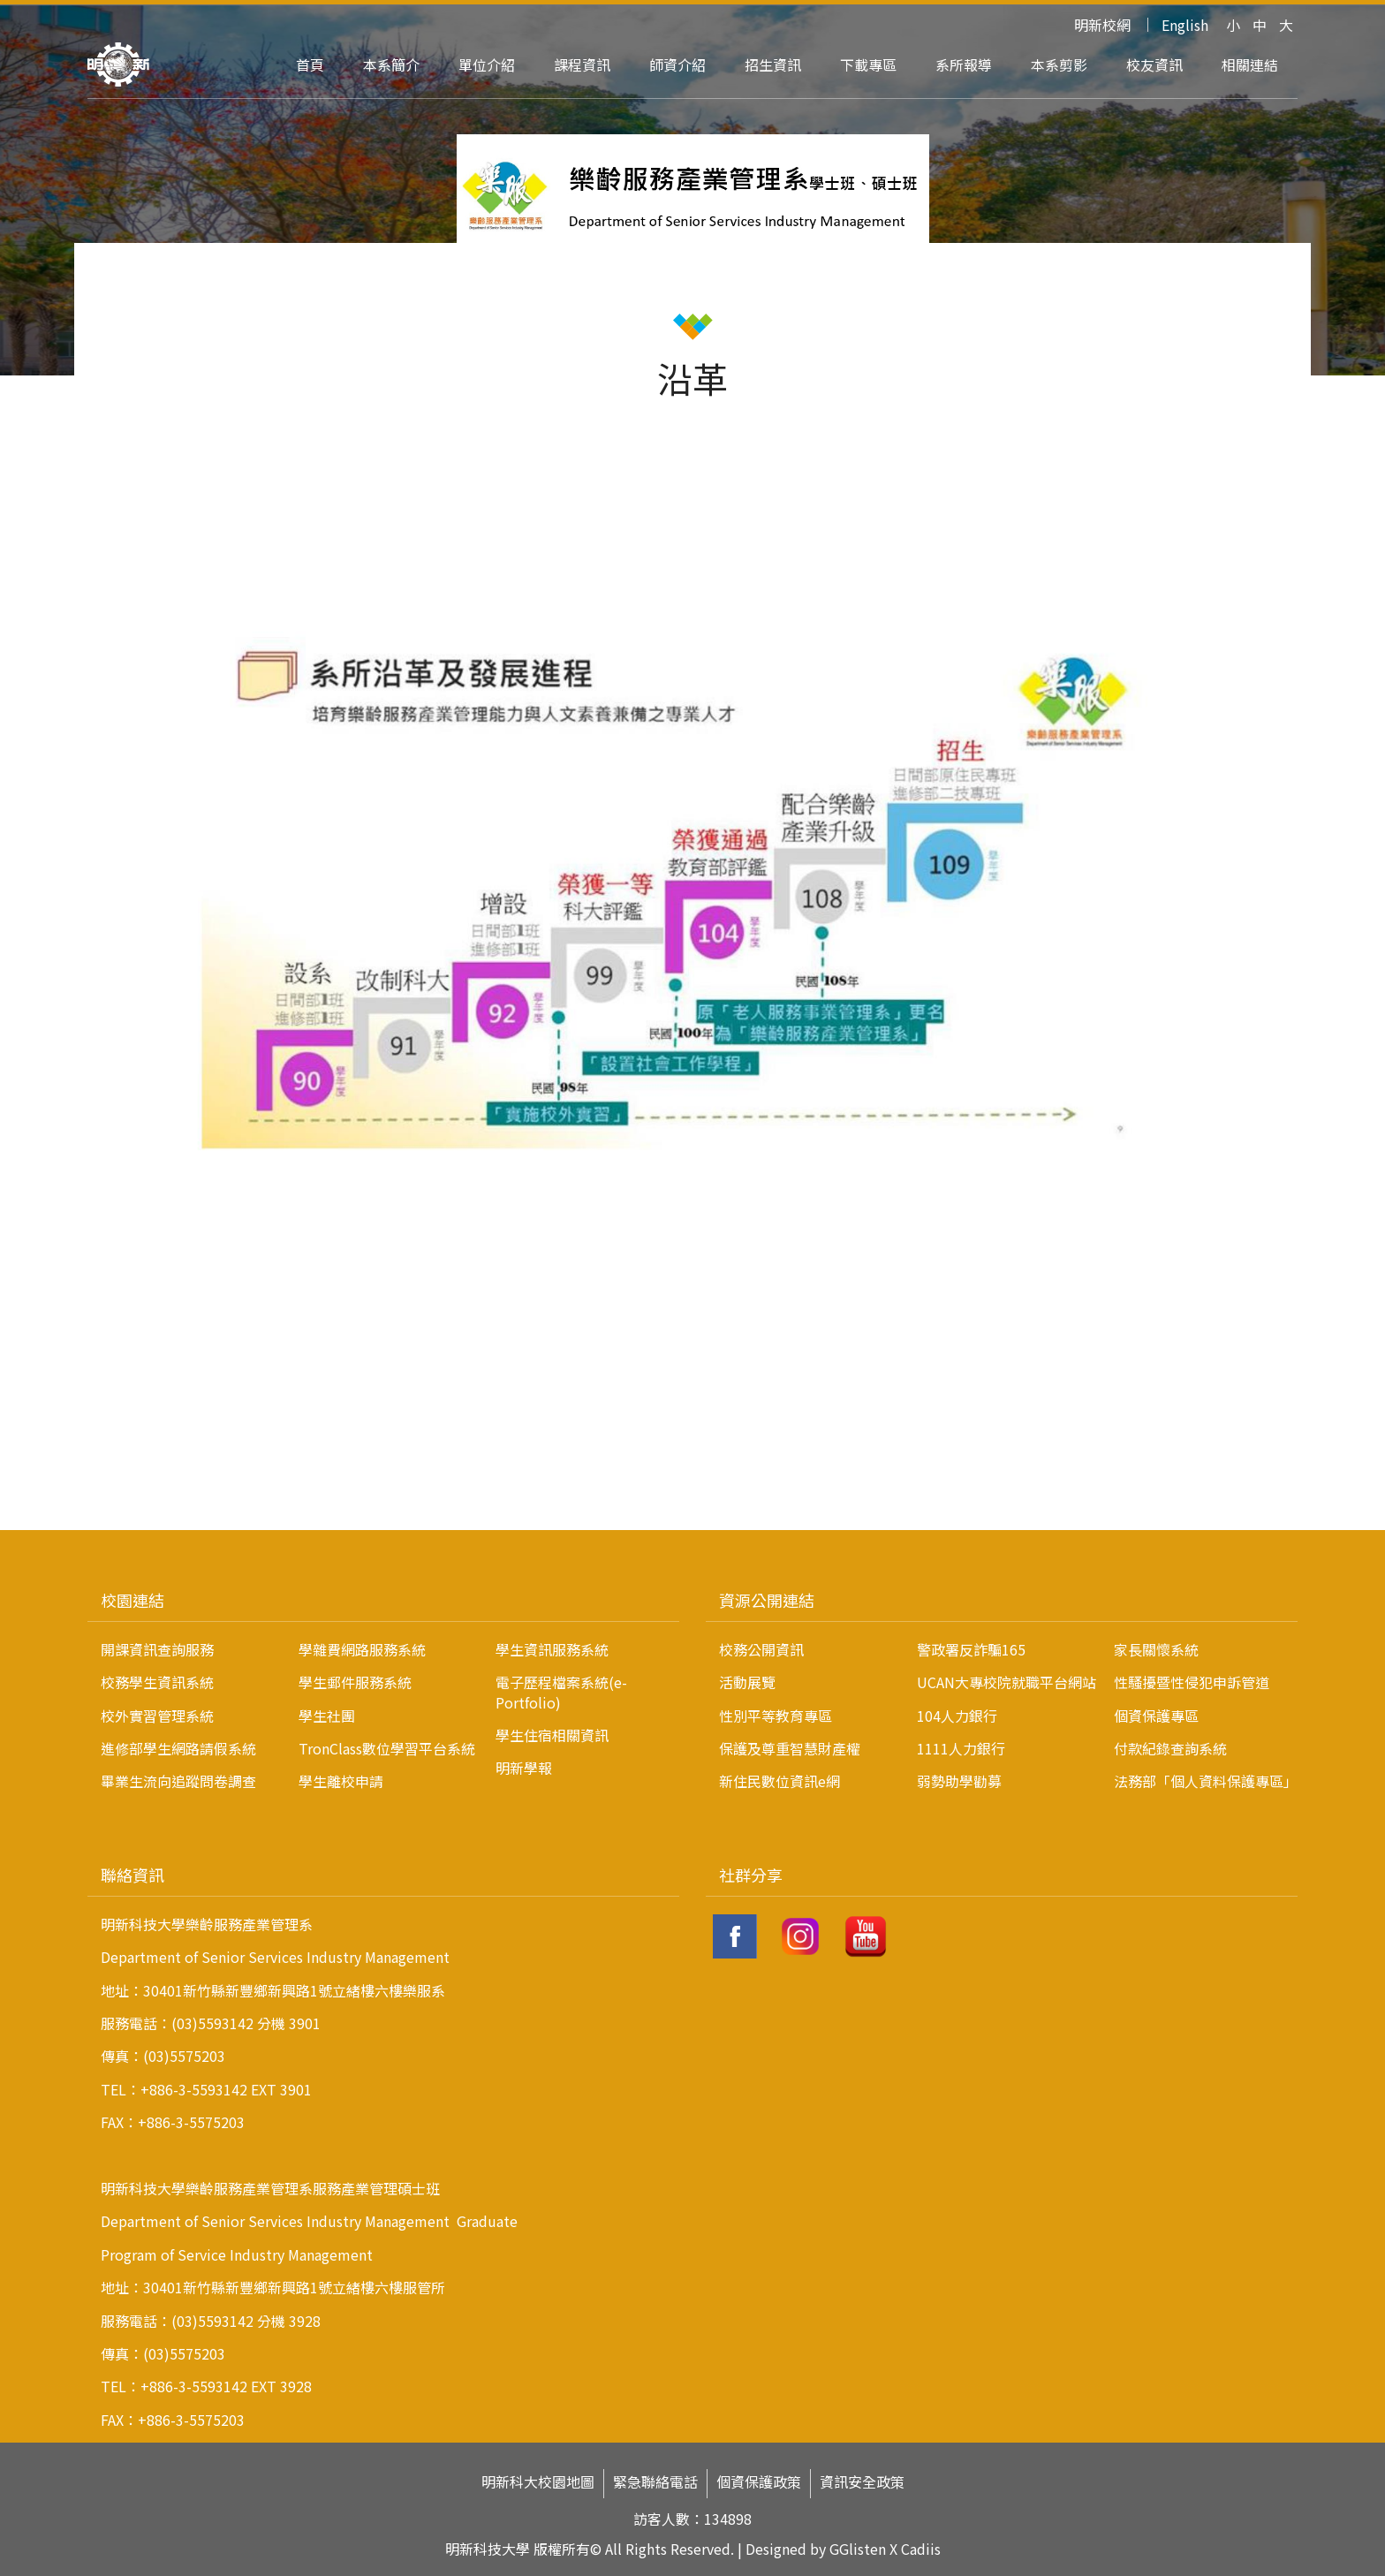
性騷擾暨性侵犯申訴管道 (1191, 1682)
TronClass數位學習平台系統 (387, 1748)
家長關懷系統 (1156, 1649)
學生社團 (327, 1715)
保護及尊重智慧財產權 (789, 1748)
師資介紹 (677, 64)
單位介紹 (486, 64)
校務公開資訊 (761, 1649)
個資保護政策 (758, 2482)
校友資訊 (1154, 64)
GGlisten (857, 2548)
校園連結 (132, 1599)
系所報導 (963, 64)
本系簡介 (391, 64)
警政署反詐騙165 (971, 1649)
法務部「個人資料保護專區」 (1206, 1781)
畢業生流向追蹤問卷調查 (178, 1781)
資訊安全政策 (862, 2482)
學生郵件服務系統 (355, 1682)
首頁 (310, 64)
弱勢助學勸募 (959, 1781)
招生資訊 (773, 64)
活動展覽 (747, 1682)
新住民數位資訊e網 (779, 1781)
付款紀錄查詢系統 (1170, 1748)
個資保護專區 (1156, 1715)
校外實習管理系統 (157, 1715)
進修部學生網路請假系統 (178, 1748)
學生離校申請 (341, 1781)
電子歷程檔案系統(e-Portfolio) (561, 1691)
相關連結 (1250, 64)
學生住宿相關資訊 (552, 1735)
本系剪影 (1059, 64)
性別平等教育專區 (775, 1715)
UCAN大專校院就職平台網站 (1006, 1682)
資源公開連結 (766, 1599)
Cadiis (921, 2548)
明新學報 (524, 1767)
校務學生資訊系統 (157, 1682)
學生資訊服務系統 (552, 1649)
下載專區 (868, 64)
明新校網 (1102, 24)
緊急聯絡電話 (655, 2482)
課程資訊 (582, 64)
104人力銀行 (957, 1715)
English (1185, 24)
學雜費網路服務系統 (362, 1649)
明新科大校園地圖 (537, 2482)
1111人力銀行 (961, 1748)
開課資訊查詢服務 (157, 1649)
